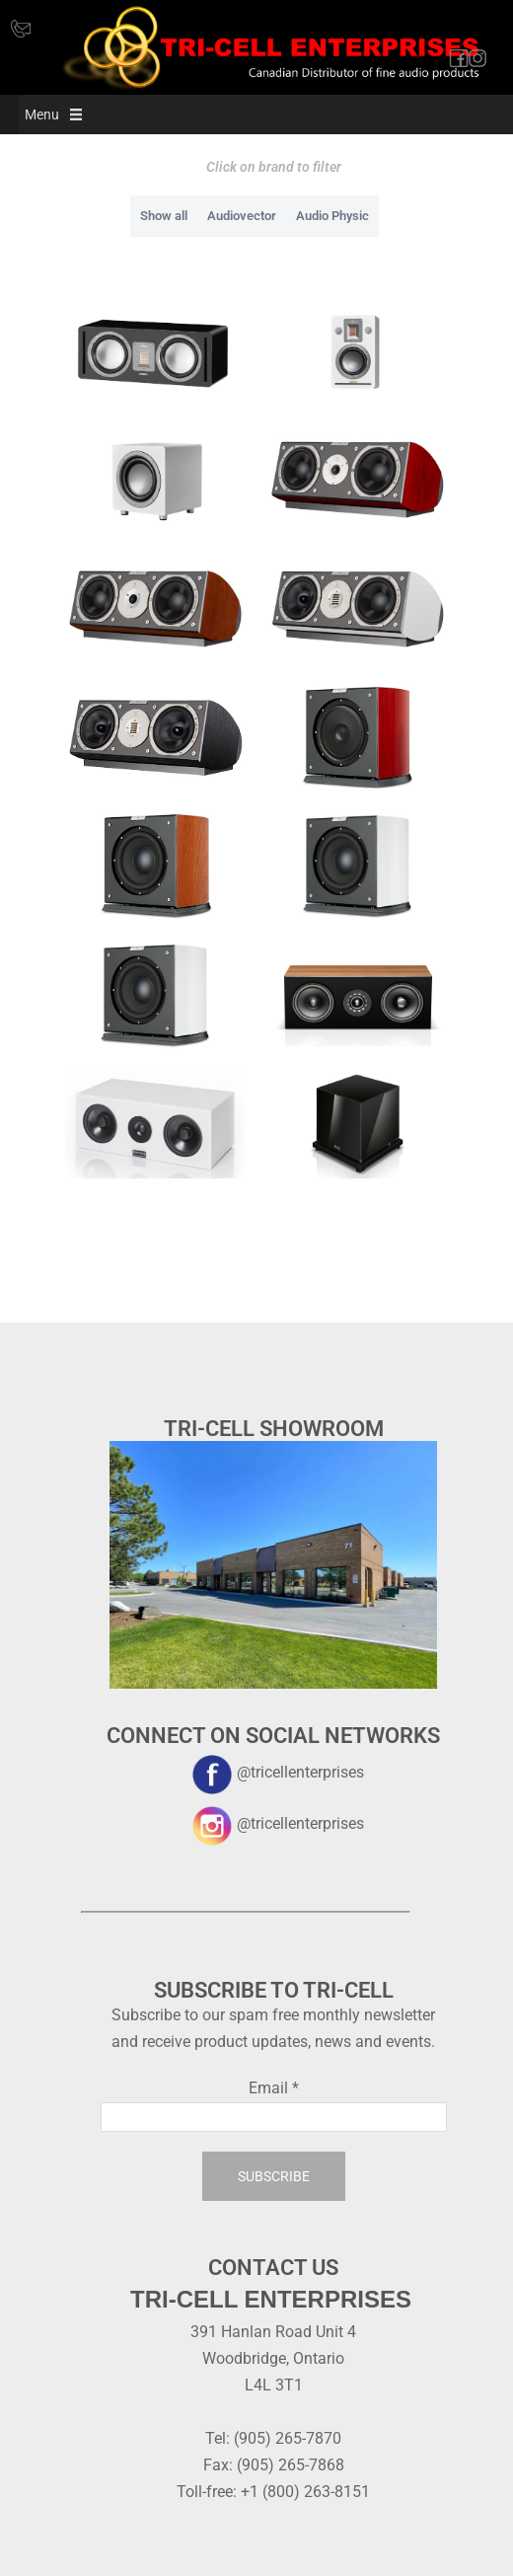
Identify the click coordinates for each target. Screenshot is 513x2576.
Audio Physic (332, 215)
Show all (163, 215)
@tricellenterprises (273, 1772)
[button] (42, 114)
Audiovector (241, 215)
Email (274, 2088)
